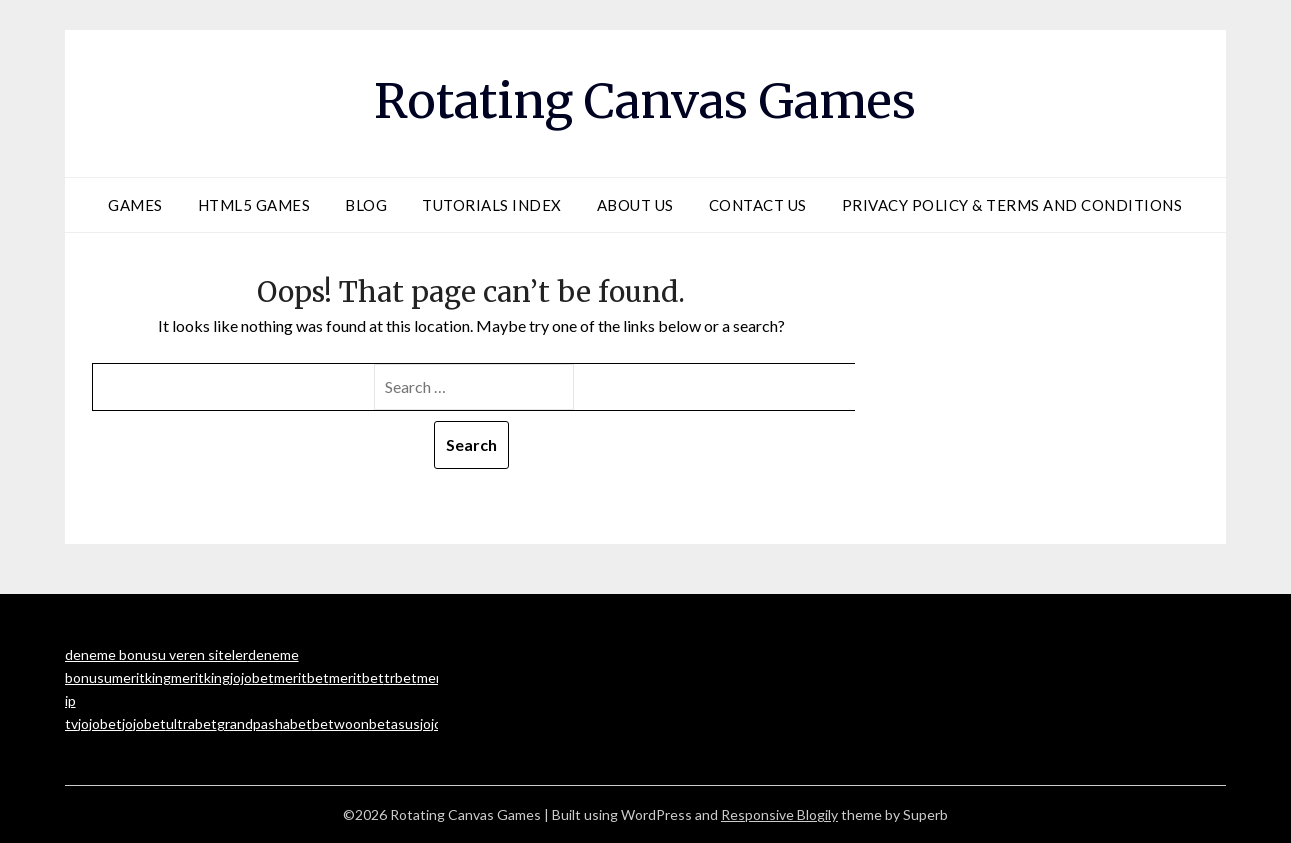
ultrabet (191, 723)
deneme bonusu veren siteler (156, 654)
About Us (635, 205)
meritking (141, 677)
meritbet (301, 677)
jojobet (252, 677)
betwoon (340, 723)
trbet (400, 677)
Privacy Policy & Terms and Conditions (1012, 205)
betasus (394, 723)
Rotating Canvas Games (645, 101)
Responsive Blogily (779, 814)
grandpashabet (264, 723)
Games (135, 205)
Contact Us (758, 205)
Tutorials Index (492, 205)
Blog (366, 205)
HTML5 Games (254, 205)
